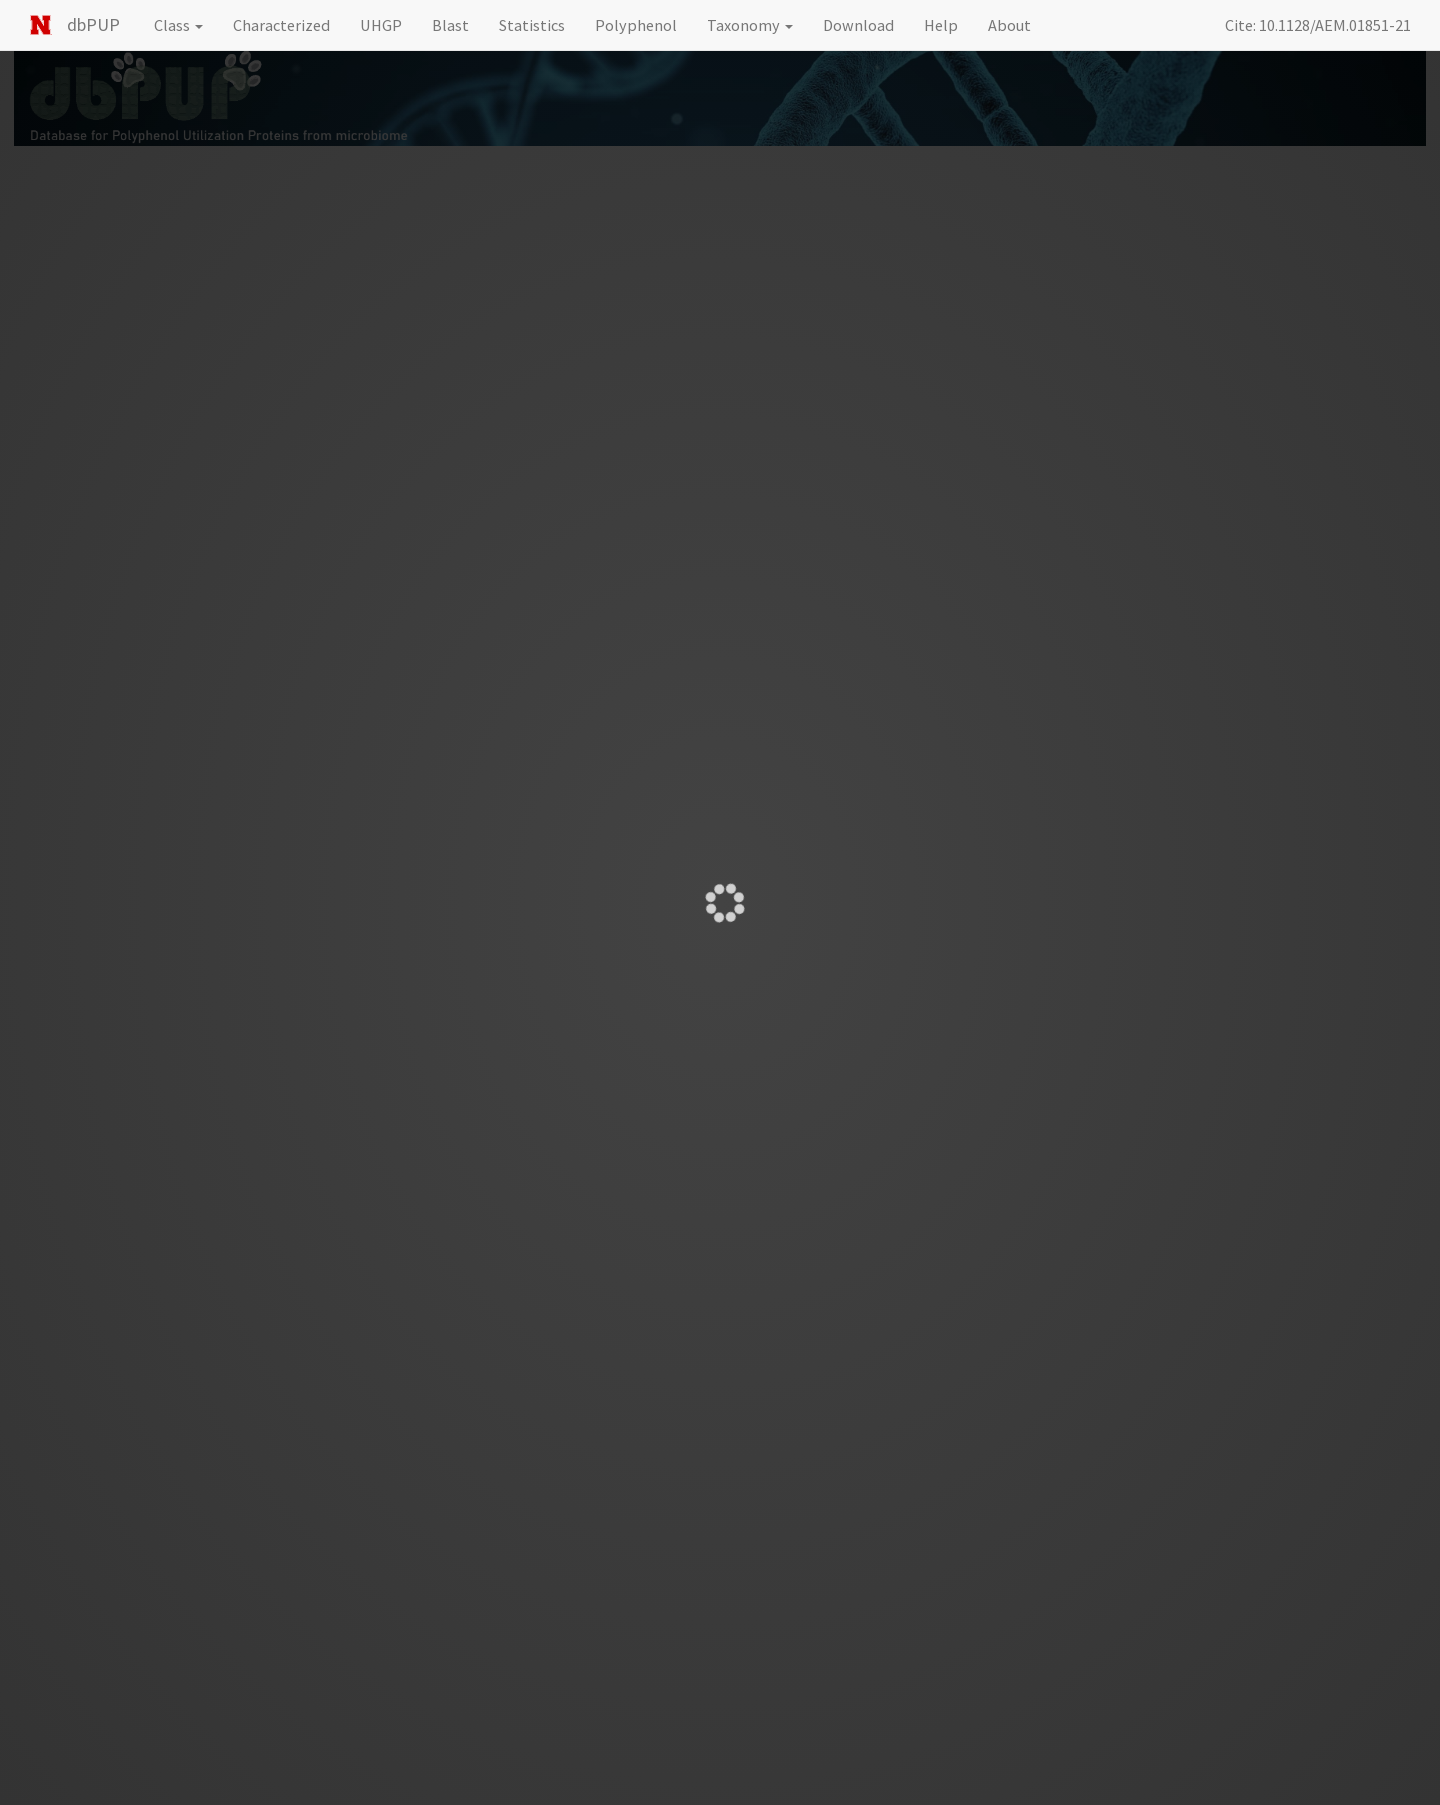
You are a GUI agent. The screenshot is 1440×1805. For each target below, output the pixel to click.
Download (858, 25)
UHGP (381, 25)
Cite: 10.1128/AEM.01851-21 (1318, 25)
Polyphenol (636, 25)
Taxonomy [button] (750, 25)
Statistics (532, 25)
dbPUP (93, 24)
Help (941, 25)
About (1009, 25)
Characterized (281, 25)
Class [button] (178, 25)
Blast (450, 25)
